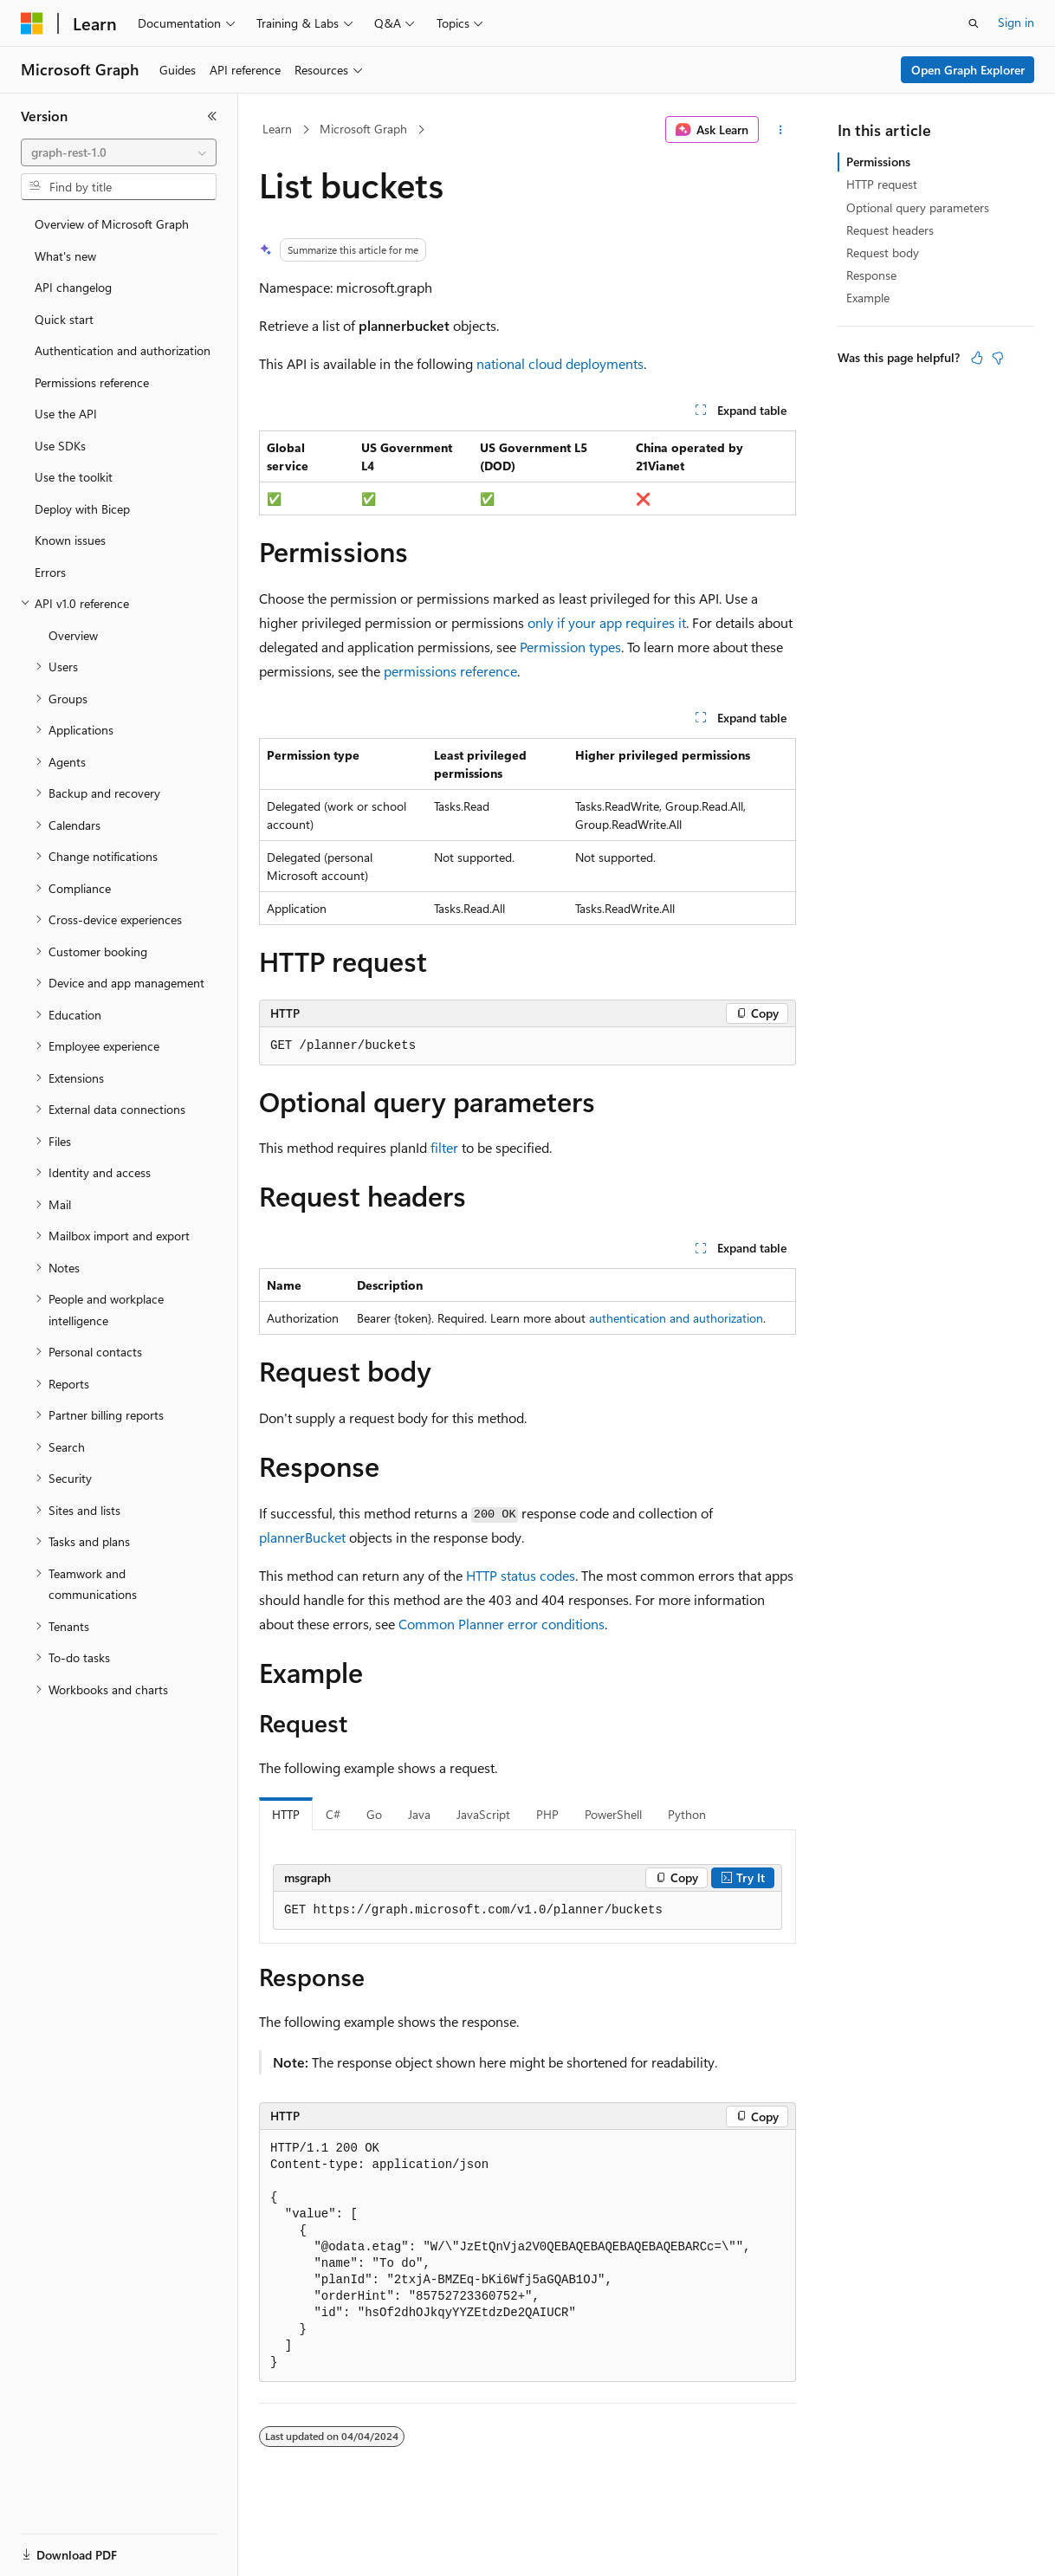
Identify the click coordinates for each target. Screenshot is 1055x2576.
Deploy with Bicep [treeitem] (82, 509)
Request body (882, 252)
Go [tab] (374, 1814)
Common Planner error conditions (501, 1624)
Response (871, 275)
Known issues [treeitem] (70, 540)
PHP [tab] (547, 1814)
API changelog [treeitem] (73, 287)
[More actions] (781, 130)
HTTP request (881, 184)
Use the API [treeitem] (66, 413)
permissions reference (450, 671)
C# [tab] (333, 1814)
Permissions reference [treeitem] (92, 382)
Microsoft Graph (363, 128)
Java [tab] (419, 1814)
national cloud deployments (560, 363)
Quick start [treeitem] (64, 319)
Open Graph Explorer (968, 69)
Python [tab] (687, 1814)
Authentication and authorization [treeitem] (122, 350)
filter (444, 1147)
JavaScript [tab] (483, 1814)
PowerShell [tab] (613, 1814)
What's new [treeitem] (65, 256)
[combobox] (119, 152)
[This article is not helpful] (997, 357)
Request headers (890, 230)
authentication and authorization (676, 1318)
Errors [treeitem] (50, 572)
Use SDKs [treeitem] (60, 445)
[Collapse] (212, 116)
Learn (277, 128)
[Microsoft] (32, 23)
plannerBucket (302, 1537)
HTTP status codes (520, 1575)
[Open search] (973, 23)
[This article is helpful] (977, 357)
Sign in (1016, 22)
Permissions (878, 161)
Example (868, 297)
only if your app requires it (607, 622)
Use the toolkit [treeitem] (74, 477)
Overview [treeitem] (73, 635)
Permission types (570, 647)
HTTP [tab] (286, 1814)
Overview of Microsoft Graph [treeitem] (112, 224)
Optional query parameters (917, 207)
